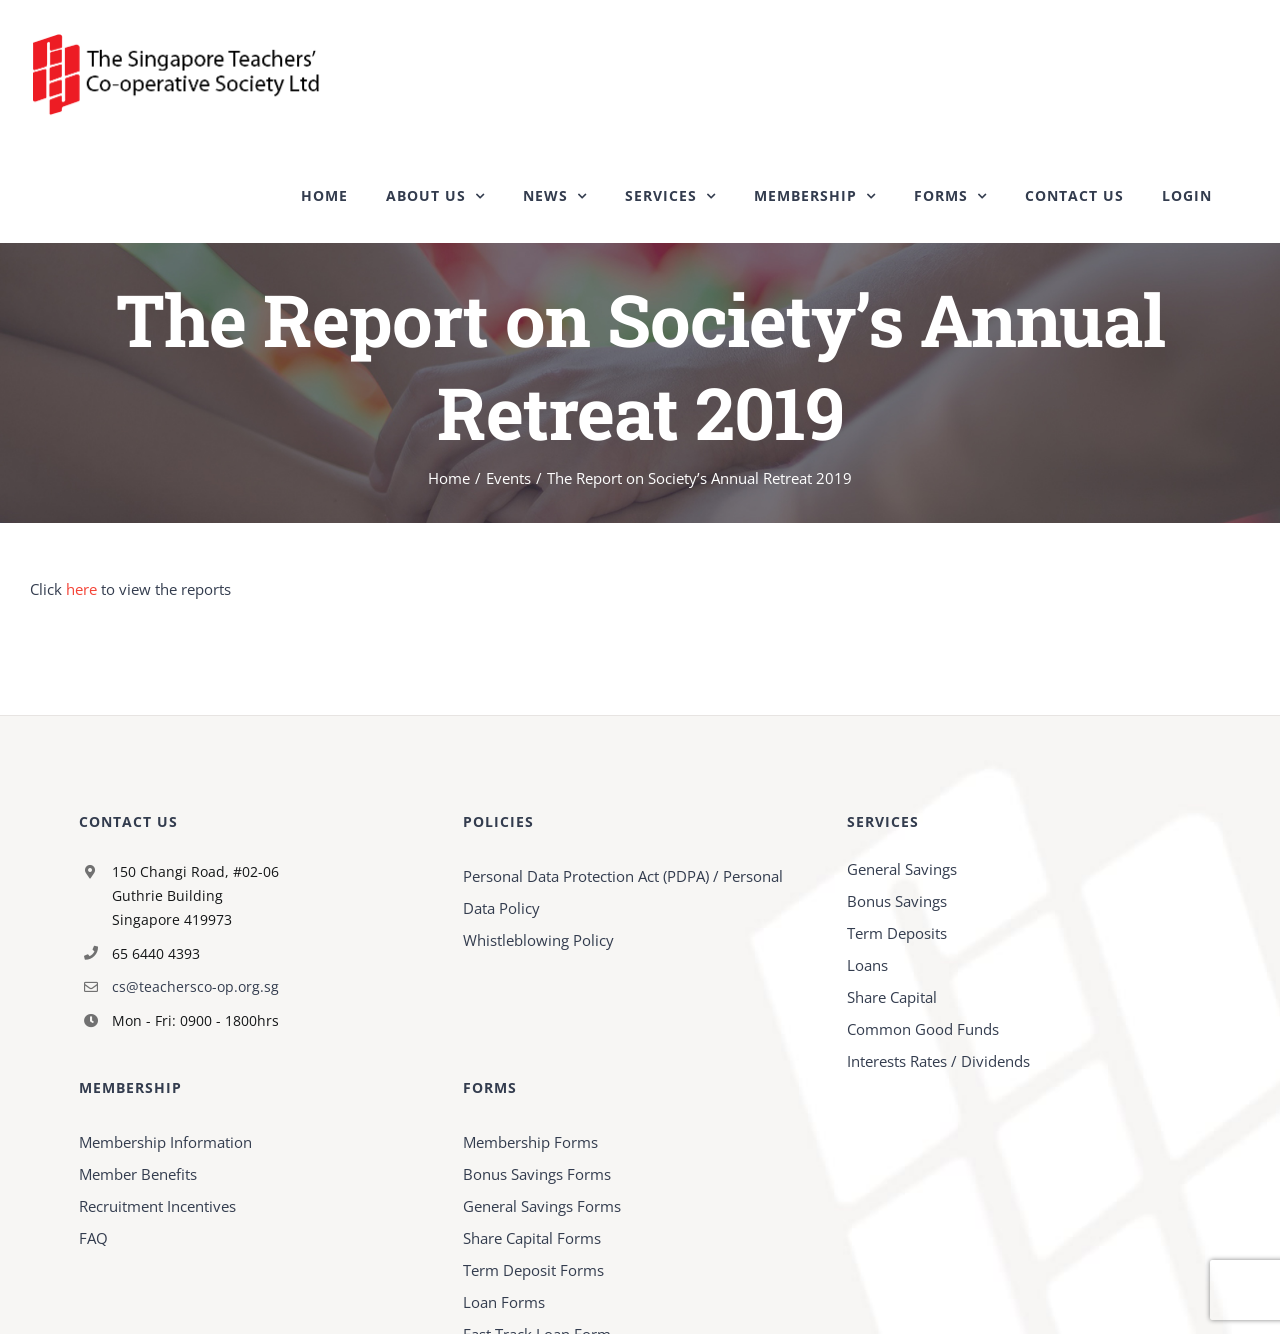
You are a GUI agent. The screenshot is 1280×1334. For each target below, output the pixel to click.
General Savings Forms (542, 1206)
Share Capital (892, 997)
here (81, 589)
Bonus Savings (897, 901)
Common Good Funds (923, 1029)
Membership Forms (530, 1142)
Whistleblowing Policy (538, 940)
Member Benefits (138, 1174)
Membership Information (165, 1142)
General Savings (902, 869)
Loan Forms (504, 1302)
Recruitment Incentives (157, 1206)
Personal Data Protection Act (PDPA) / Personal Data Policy (623, 892)
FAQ (93, 1238)
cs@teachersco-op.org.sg (195, 986)
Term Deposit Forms (533, 1270)
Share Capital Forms (532, 1238)
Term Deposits (897, 933)
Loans (867, 965)
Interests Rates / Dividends (938, 1061)
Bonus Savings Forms (537, 1174)
